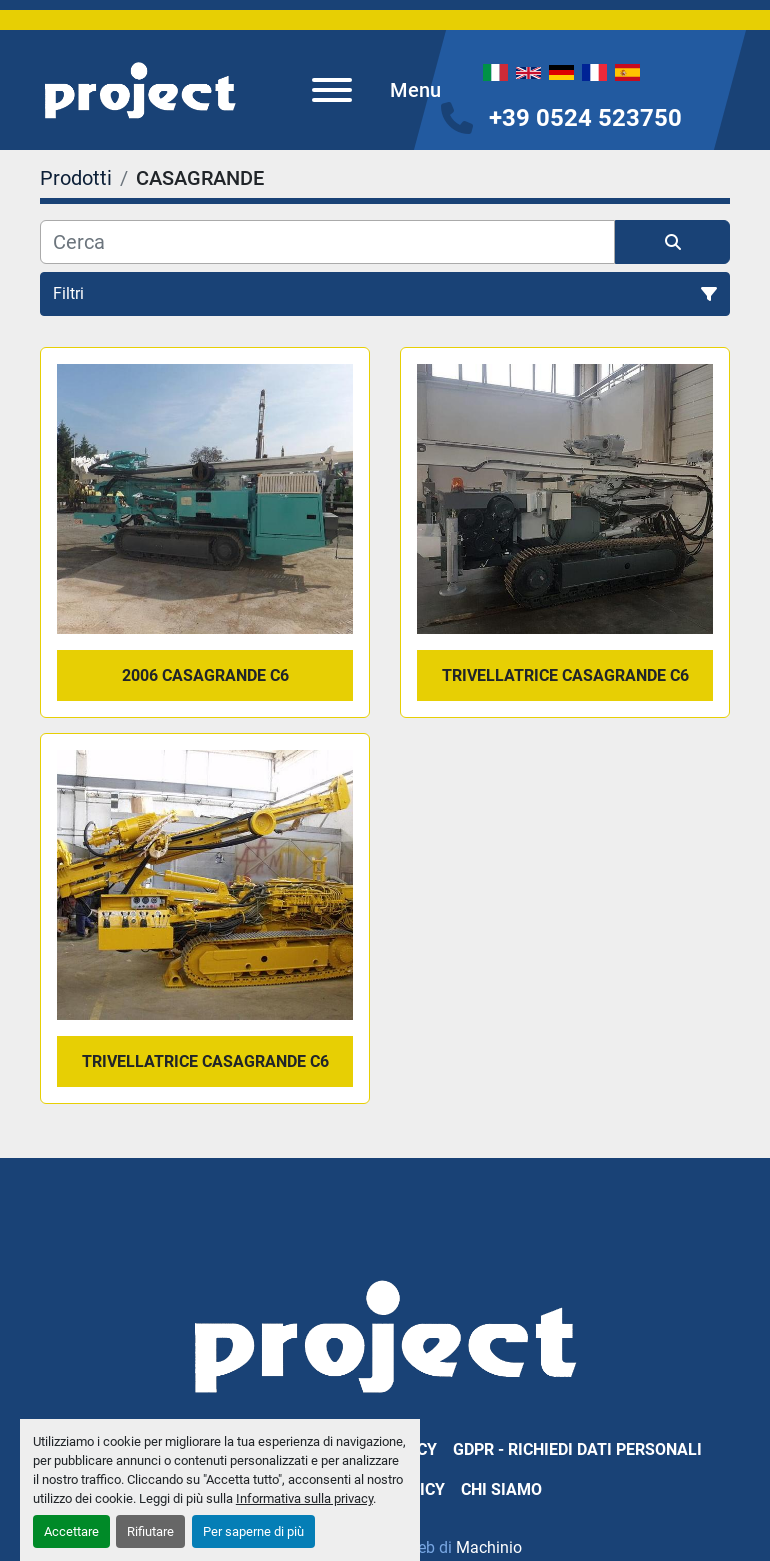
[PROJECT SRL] (385, 1334)
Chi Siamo (501, 1489)
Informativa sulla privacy (304, 1498)
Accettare (71, 1531)
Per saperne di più (253, 1531)
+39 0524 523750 (585, 118)
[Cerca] (327, 242)
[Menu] (332, 90)
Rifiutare (150, 1531)
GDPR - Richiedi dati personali (577, 1449)
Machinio (489, 1547)
